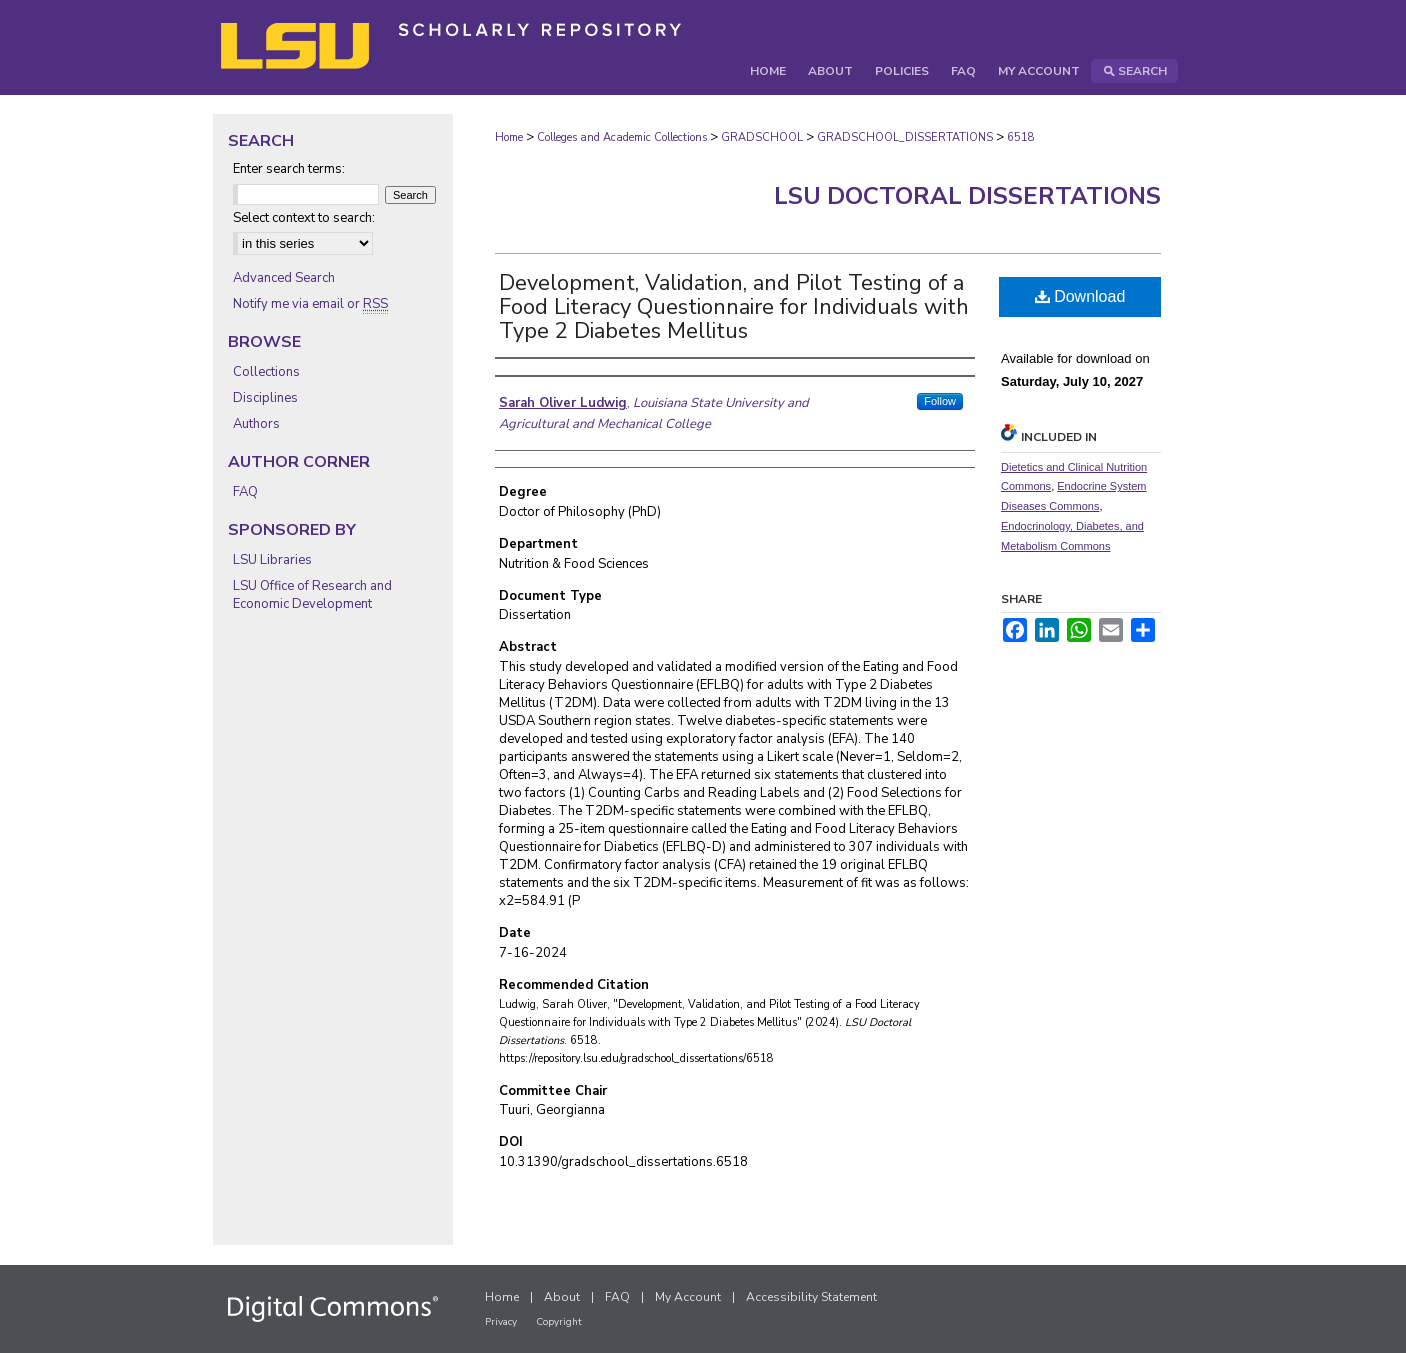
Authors (256, 424)
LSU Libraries (272, 560)
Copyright (559, 1322)
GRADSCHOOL (762, 137)
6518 (1021, 137)
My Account (688, 1297)
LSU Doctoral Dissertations (967, 196)
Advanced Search (284, 278)
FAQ (245, 492)
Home (509, 137)
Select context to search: (304, 218)
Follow (940, 401)
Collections (266, 372)
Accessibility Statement (811, 1297)
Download (1080, 296)
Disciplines (265, 398)
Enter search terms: (289, 169)
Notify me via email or (310, 304)
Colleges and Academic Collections (622, 137)
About (562, 1297)
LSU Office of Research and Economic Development (312, 595)
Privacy (501, 1322)
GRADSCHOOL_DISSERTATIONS (905, 137)
